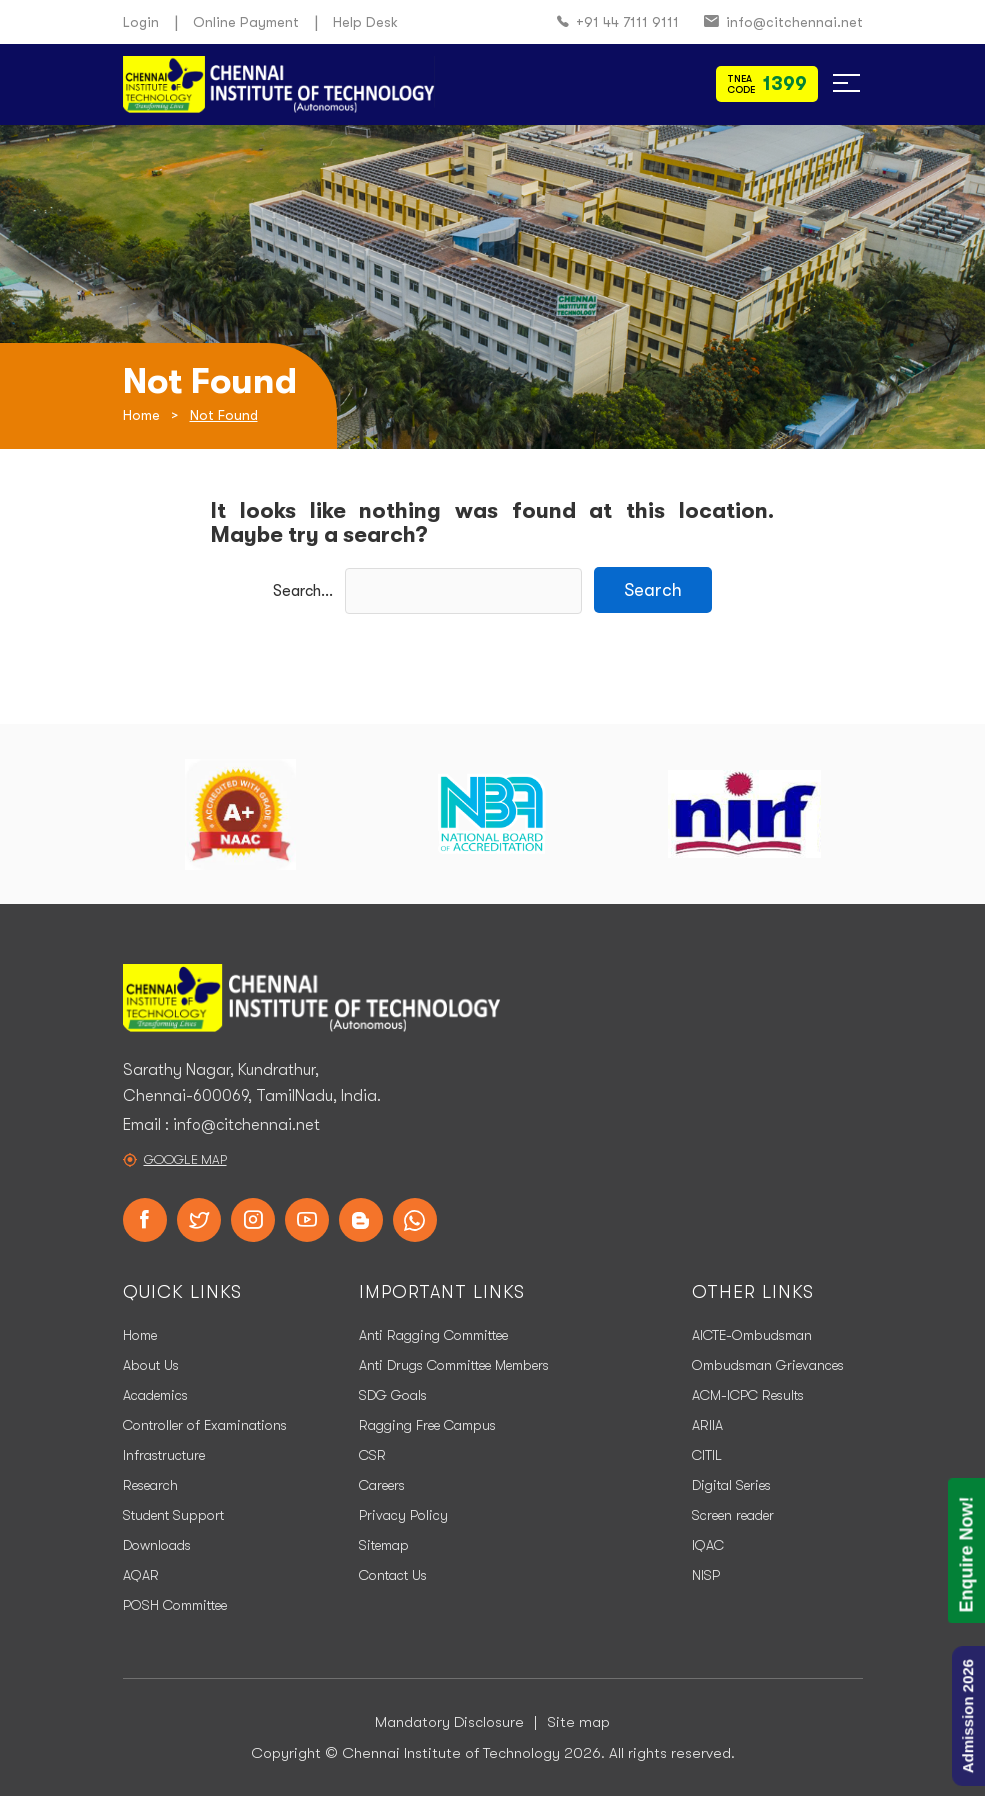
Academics (155, 1395)
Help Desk (365, 22)
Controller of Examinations (205, 1425)
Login (141, 22)
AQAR (141, 1575)
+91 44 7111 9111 (618, 22)
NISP (706, 1575)
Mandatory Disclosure (449, 1722)
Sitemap (384, 1545)
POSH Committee (175, 1605)
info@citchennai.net (783, 22)
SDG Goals (393, 1395)
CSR (372, 1455)
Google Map (185, 1159)
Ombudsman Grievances (768, 1365)
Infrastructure (164, 1455)
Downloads (157, 1545)
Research (150, 1485)
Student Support (173, 1515)
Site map (578, 1722)
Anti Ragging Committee (433, 1335)
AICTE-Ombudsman (752, 1335)
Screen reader (733, 1515)
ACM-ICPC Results (748, 1395)
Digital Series (731, 1485)
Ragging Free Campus (427, 1425)
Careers (382, 1485)
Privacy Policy (403, 1515)
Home (141, 415)
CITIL (707, 1455)
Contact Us (393, 1575)
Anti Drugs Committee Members (454, 1365)
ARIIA (707, 1425)
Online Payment (246, 22)
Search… (303, 591)
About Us (151, 1365)
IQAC (708, 1545)
